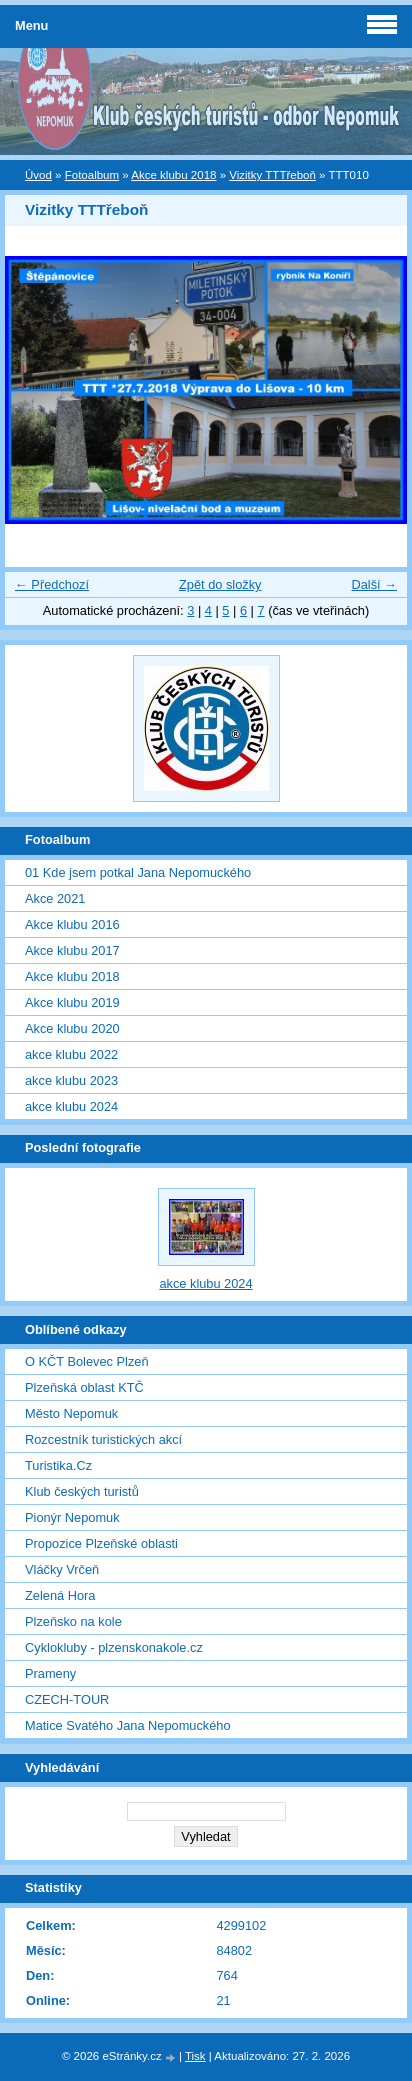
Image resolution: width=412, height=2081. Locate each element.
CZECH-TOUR (67, 1699)
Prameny (50, 1673)
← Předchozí (52, 584)
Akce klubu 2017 (72, 950)
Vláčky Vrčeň (62, 1569)
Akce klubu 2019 (72, 1002)
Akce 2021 (55, 898)
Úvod (38, 175)
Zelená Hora (60, 1595)
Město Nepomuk (71, 1413)
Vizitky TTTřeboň (272, 175)
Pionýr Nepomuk (72, 1517)
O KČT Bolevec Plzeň (87, 1361)
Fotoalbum (92, 175)
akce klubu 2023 (71, 1080)
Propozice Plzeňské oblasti (101, 1543)
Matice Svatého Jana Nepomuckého (128, 1725)
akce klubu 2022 (71, 1054)
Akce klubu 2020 (72, 1028)
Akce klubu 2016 (72, 924)
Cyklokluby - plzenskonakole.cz (114, 1647)
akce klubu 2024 (71, 1106)
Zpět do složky (220, 584)
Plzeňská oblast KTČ (84, 1387)
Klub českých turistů (82, 1491)
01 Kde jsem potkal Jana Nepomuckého (138, 872)
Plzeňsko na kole (73, 1621)
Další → (374, 584)
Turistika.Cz (58, 1465)
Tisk (195, 2056)
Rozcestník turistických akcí (103, 1439)
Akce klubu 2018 (173, 175)
